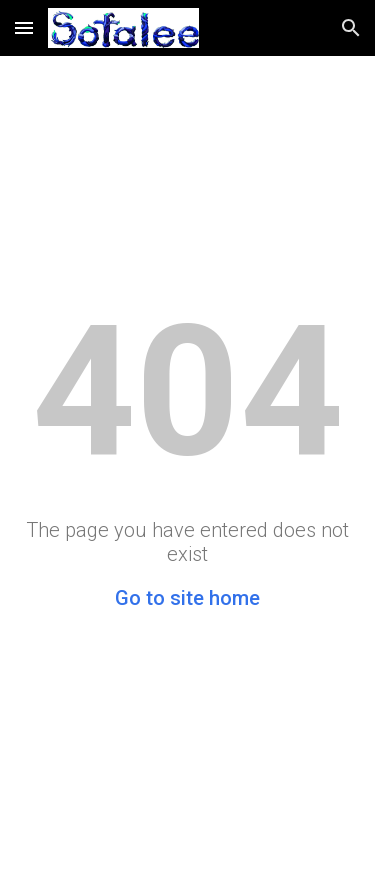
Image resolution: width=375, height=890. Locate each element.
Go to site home (187, 598)
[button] (24, 27)
